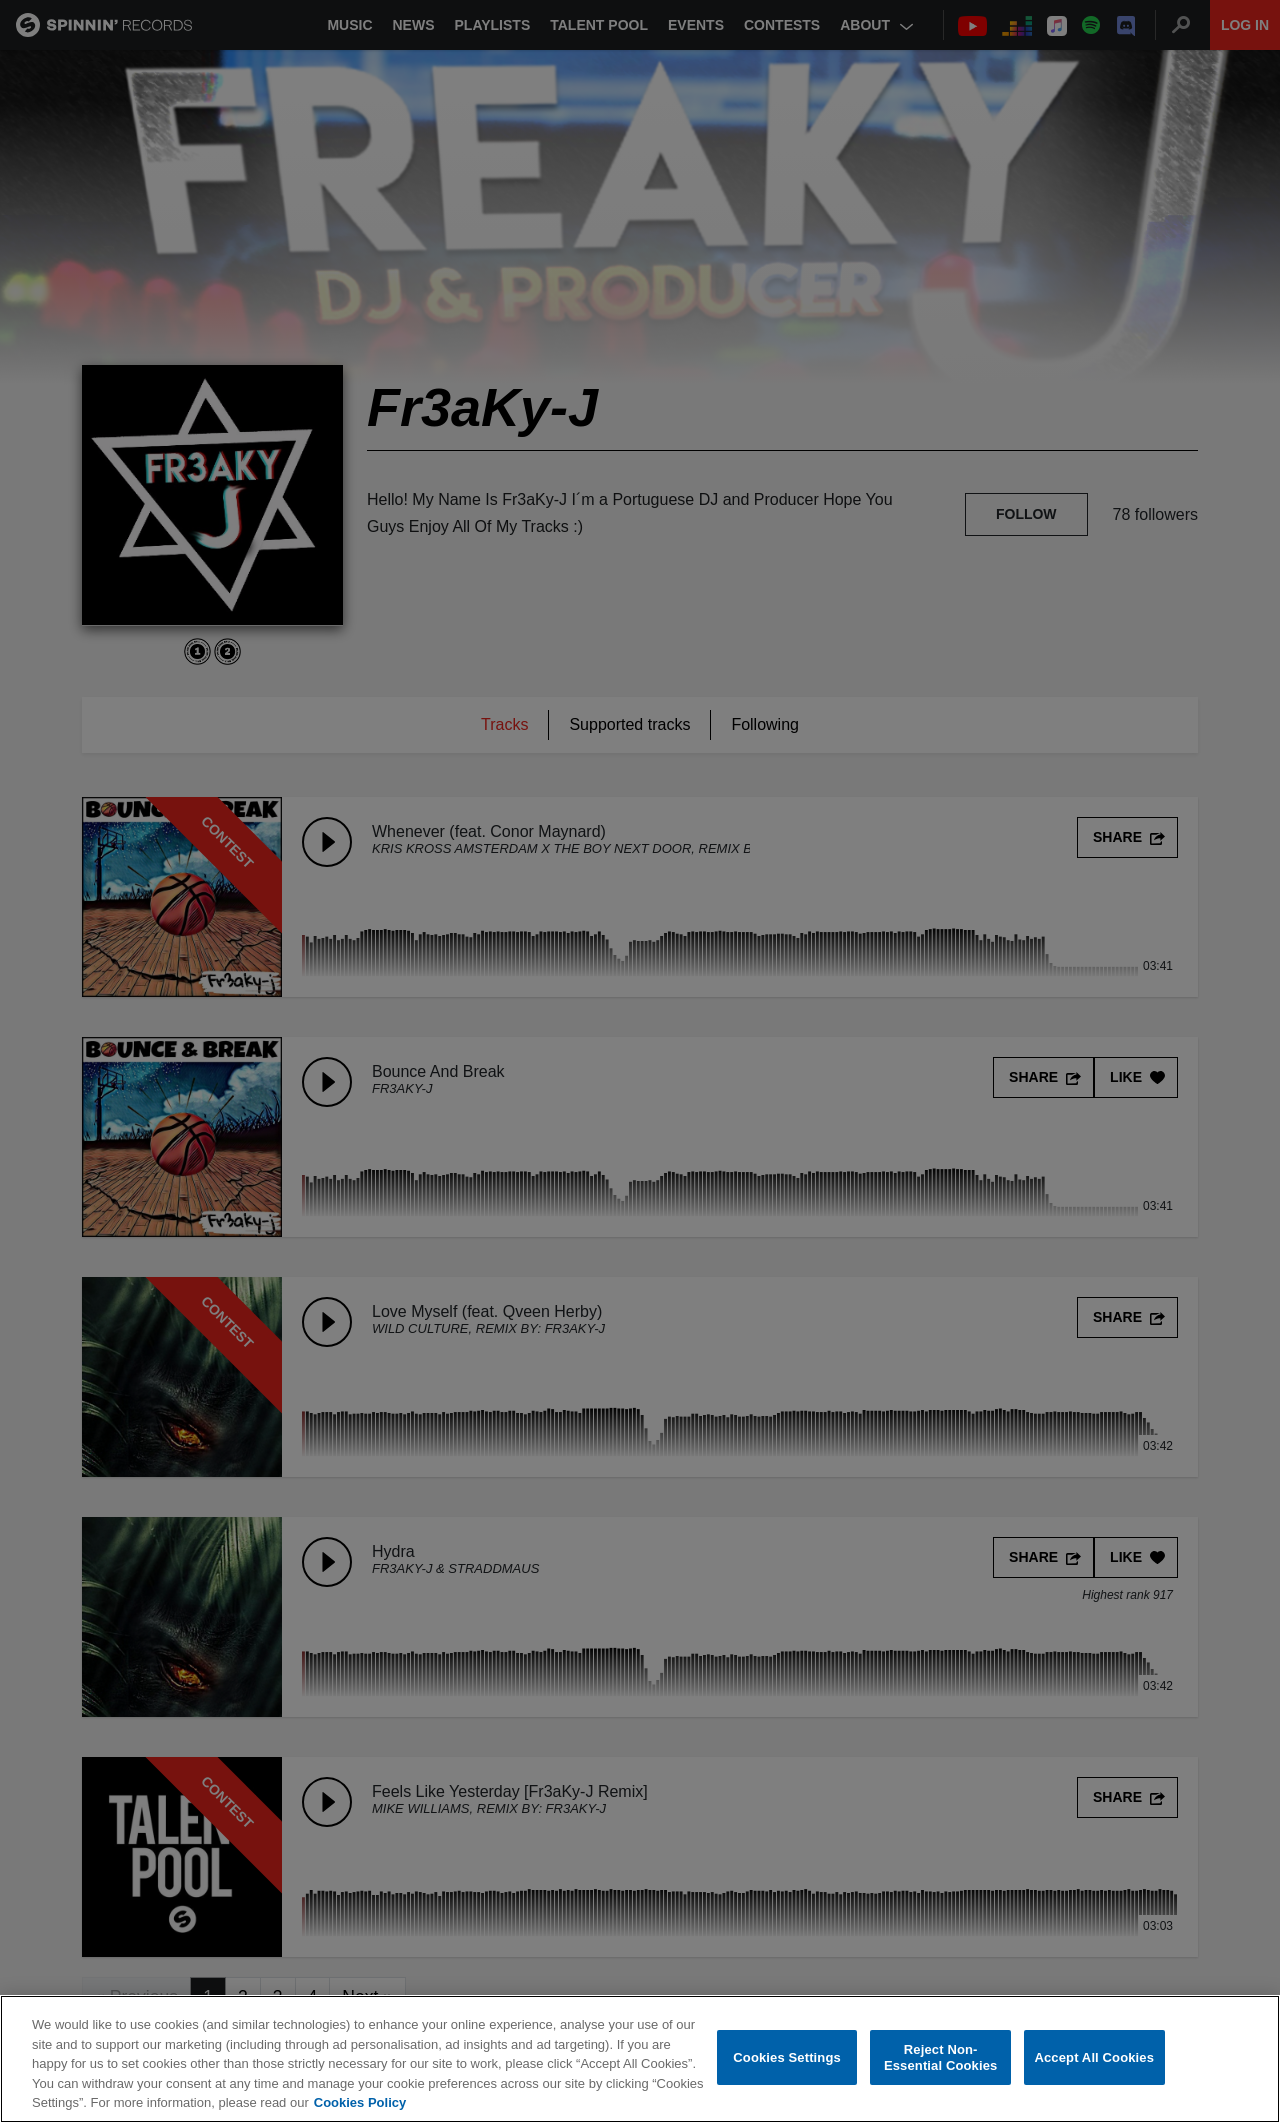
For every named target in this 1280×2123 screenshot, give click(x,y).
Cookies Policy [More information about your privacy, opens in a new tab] (360, 2102)
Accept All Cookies (1094, 2057)
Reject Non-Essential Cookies (940, 2057)
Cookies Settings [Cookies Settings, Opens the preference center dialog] (787, 2057)
